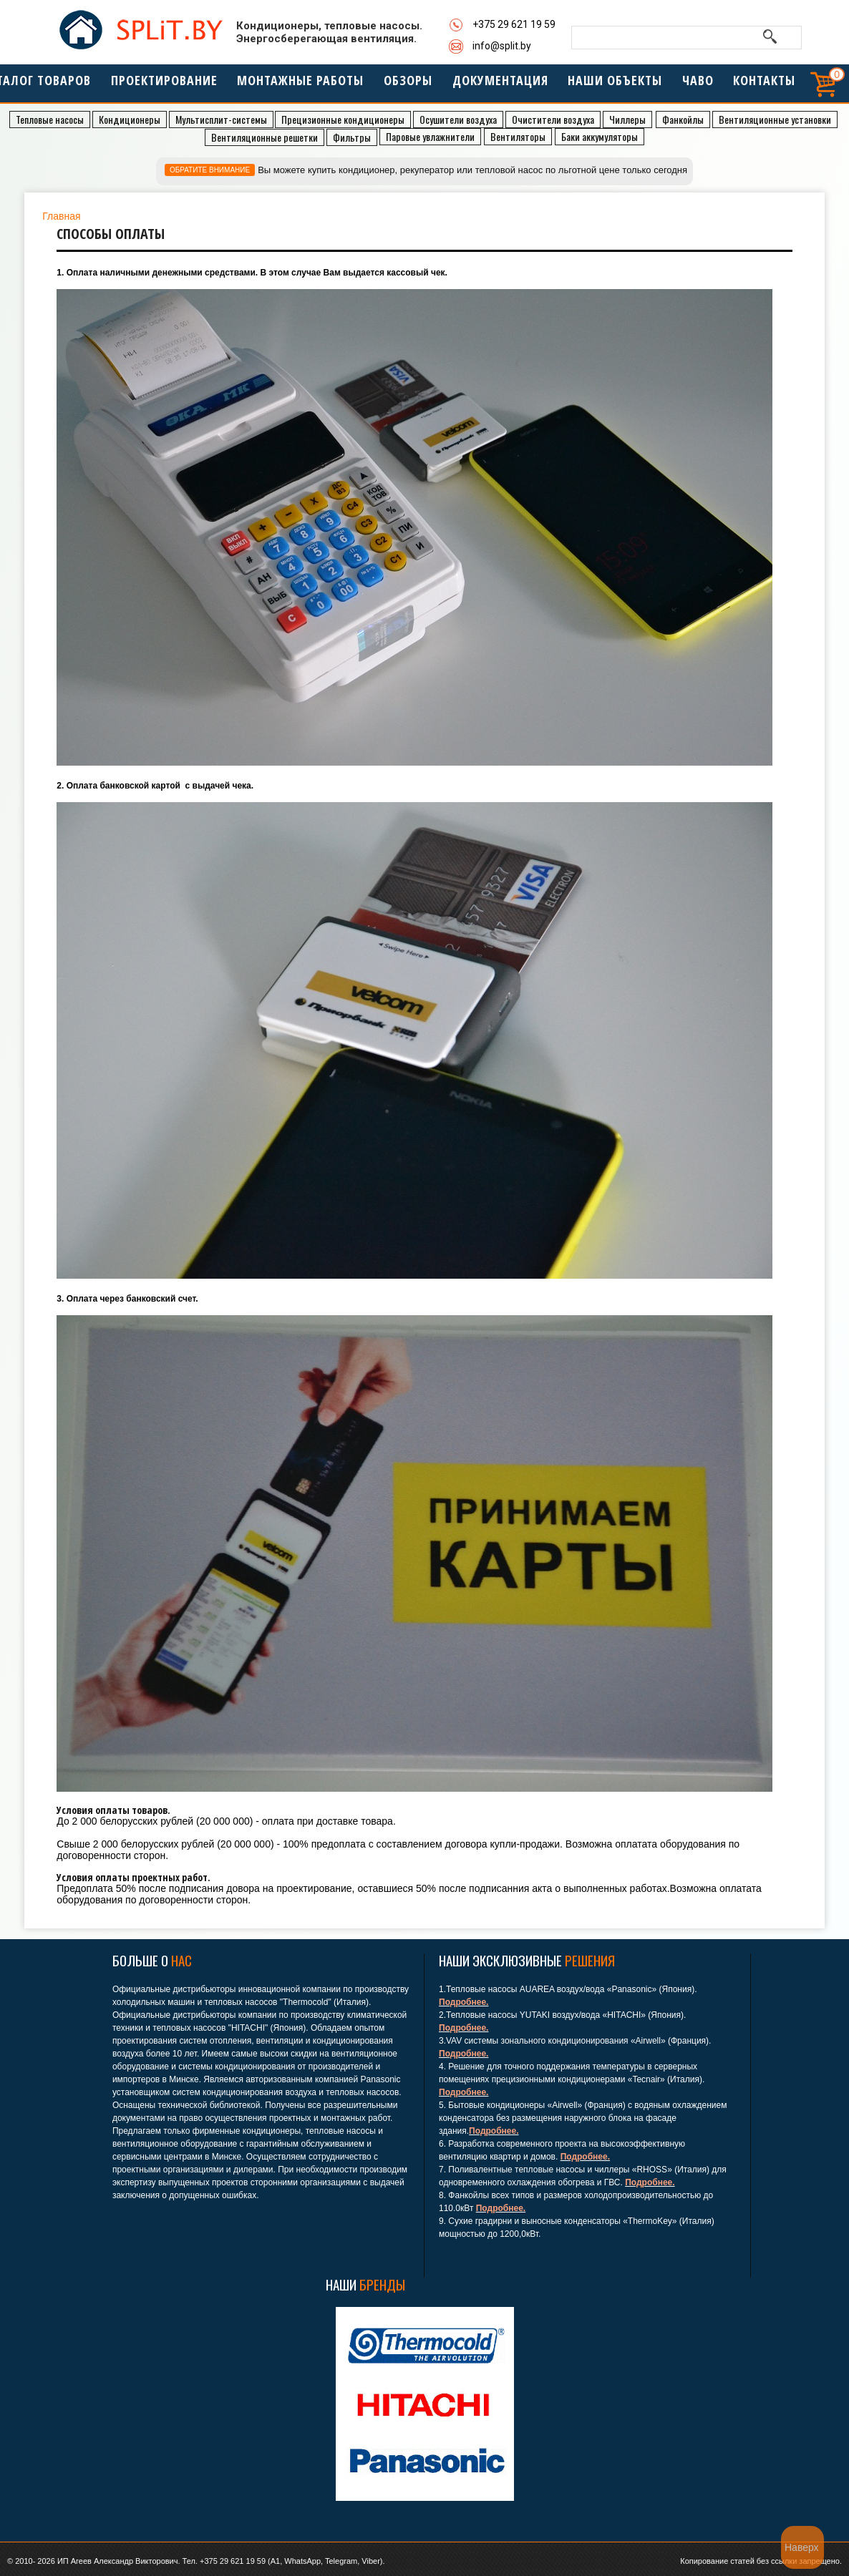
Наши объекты (602, 85)
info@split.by (501, 46)
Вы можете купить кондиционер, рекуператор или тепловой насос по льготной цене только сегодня (472, 170)
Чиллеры (627, 119)
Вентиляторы (517, 136)
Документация (491, 85)
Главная (61, 216)
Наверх (802, 2547)
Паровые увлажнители (430, 136)
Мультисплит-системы (221, 119)
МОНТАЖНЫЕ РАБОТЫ (298, 85)
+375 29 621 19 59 (514, 24)
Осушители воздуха (458, 119)
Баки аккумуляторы (599, 136)
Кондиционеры (129, 119)
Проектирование (168, 85)
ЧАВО (683, 85)
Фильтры (352, 137)
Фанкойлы (683, 119)
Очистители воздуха (553, 119)
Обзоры (402, 85)
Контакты (750, 85)
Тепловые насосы (50, 119)
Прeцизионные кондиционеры (342, 119)
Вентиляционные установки (775, 119)
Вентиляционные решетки (264, 137)
